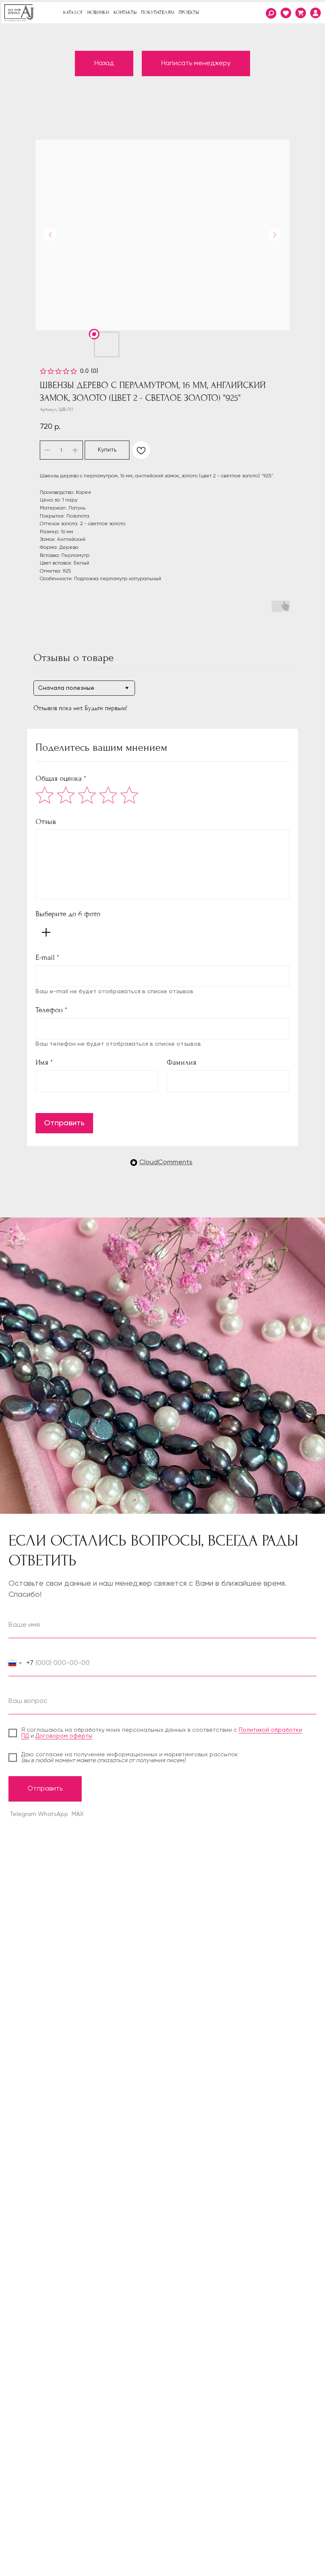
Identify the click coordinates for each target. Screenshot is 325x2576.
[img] (315, 13)
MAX (77, 1814)
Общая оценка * (61, 778)
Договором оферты (64, 1736)
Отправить (64, 1123)
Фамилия (181, 1062)
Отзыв (46, 822)
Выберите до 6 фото (68, 914)
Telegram (23, 1814)
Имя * (44, 1062)
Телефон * (51, 1010)
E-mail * (47, 957)
